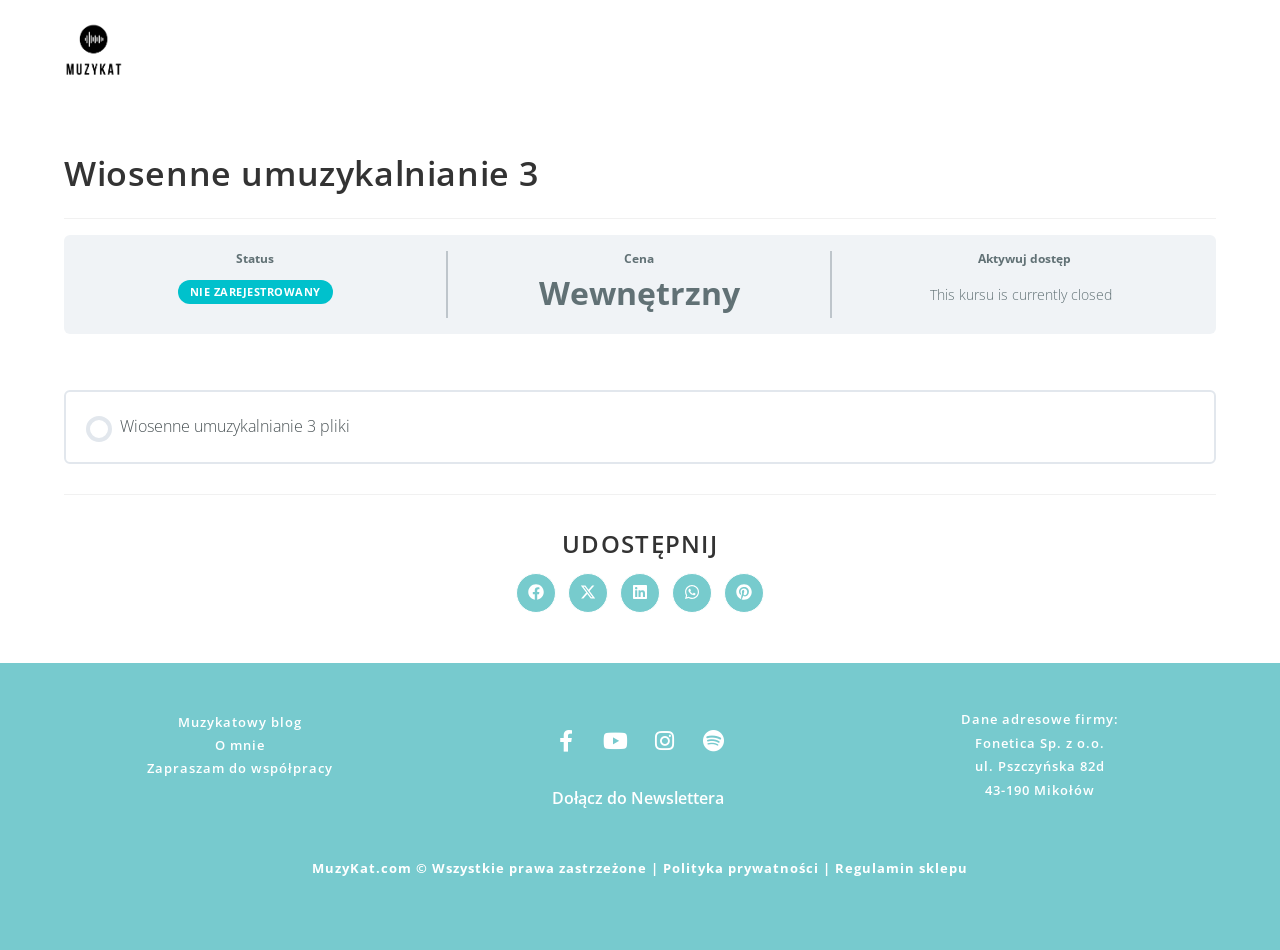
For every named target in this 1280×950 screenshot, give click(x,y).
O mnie (240, 745)
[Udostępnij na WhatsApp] (692, 593)
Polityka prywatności (741, 868)
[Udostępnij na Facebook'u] (536, 593)
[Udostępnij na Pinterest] (744, 593)
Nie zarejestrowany (255, 291)
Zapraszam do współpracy (240, 768)
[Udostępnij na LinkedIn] (640, 593)
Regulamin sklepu (901, 868)
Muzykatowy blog (240, 722)
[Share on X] (588, 593)
